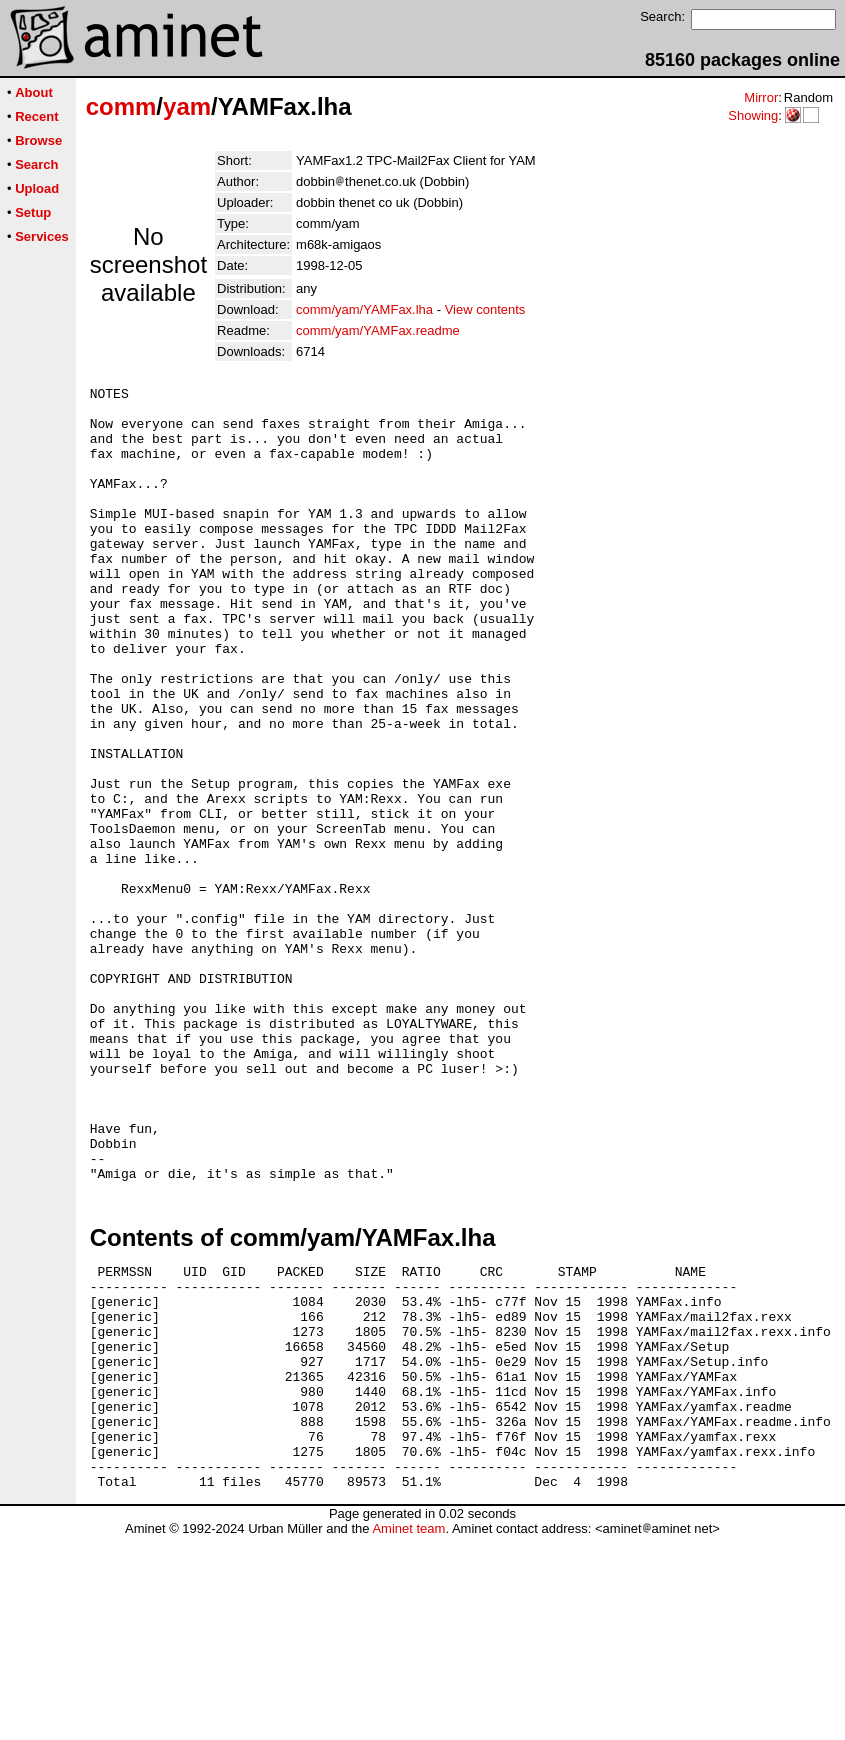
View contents (485, 309)
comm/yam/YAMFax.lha (364, 309)
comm (121, 106)
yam (187, 106)
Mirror (761, 97)
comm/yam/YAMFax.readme (378, 330)
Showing (753, 115)
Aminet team (408, 1732)
